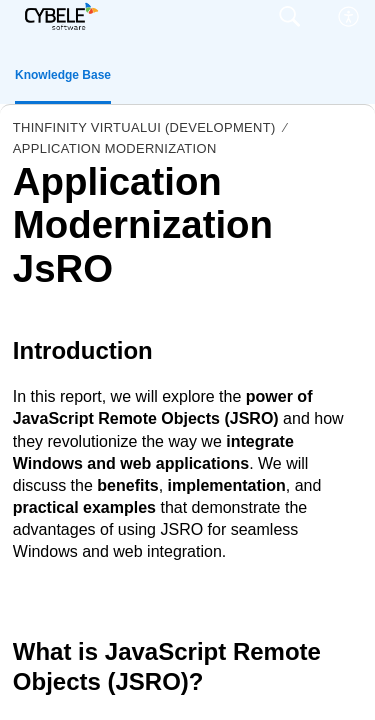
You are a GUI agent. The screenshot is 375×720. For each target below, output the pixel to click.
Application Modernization (115, 148)
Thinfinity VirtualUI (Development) (144, 127)
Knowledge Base (63, 75)
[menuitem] (349, 17)
